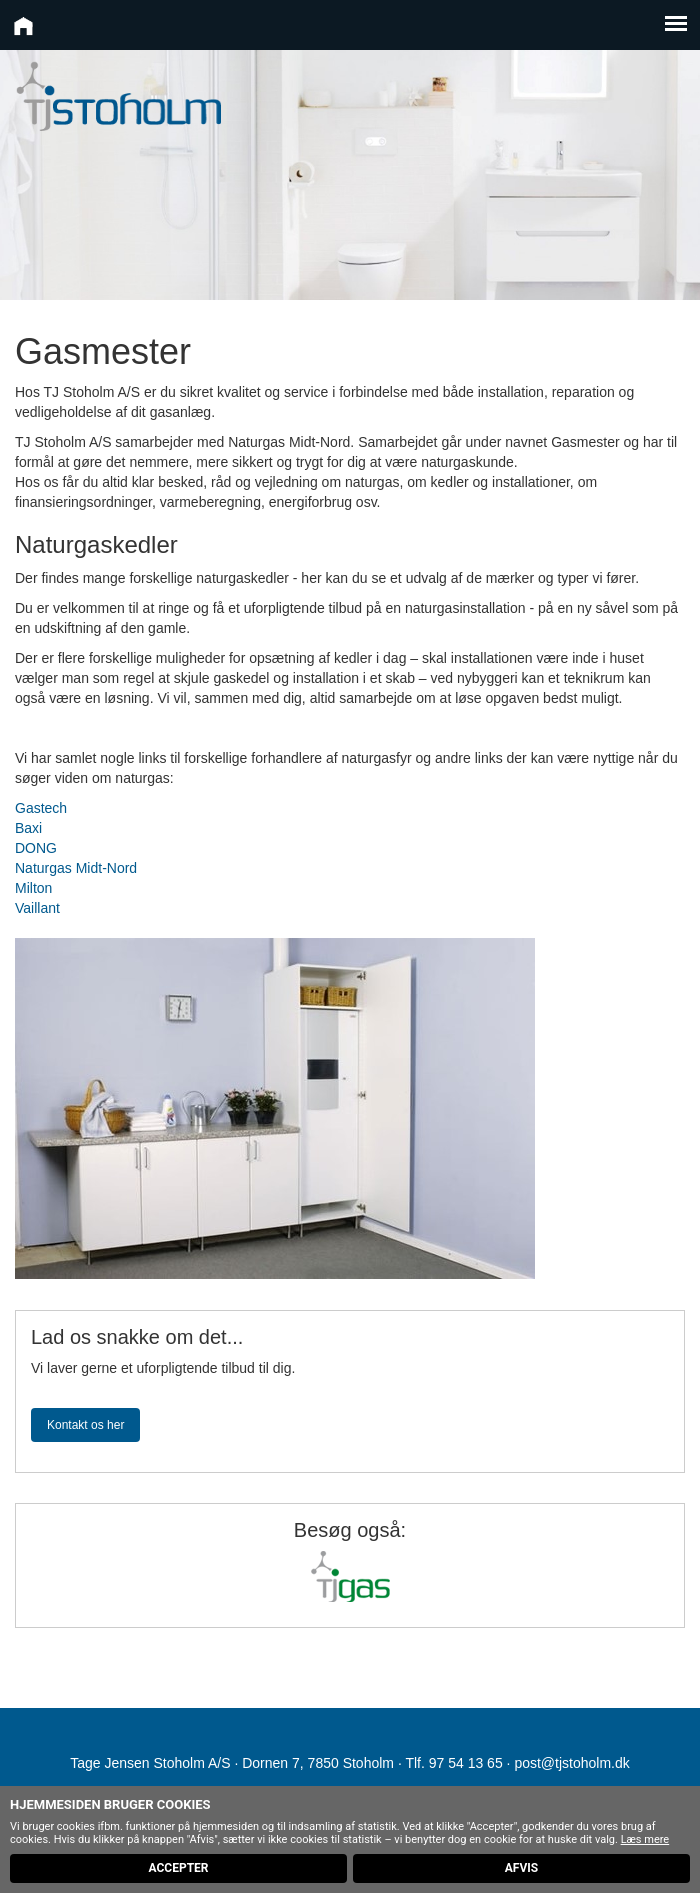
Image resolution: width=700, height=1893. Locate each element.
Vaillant (37, 908)
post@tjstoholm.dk (571, 1763)
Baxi (28, 828)
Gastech (41, 808)
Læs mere (645, 1839)
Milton (33, 888)
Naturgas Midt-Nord (76, 868)
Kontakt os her (85, 1425)
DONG (36, 848)
